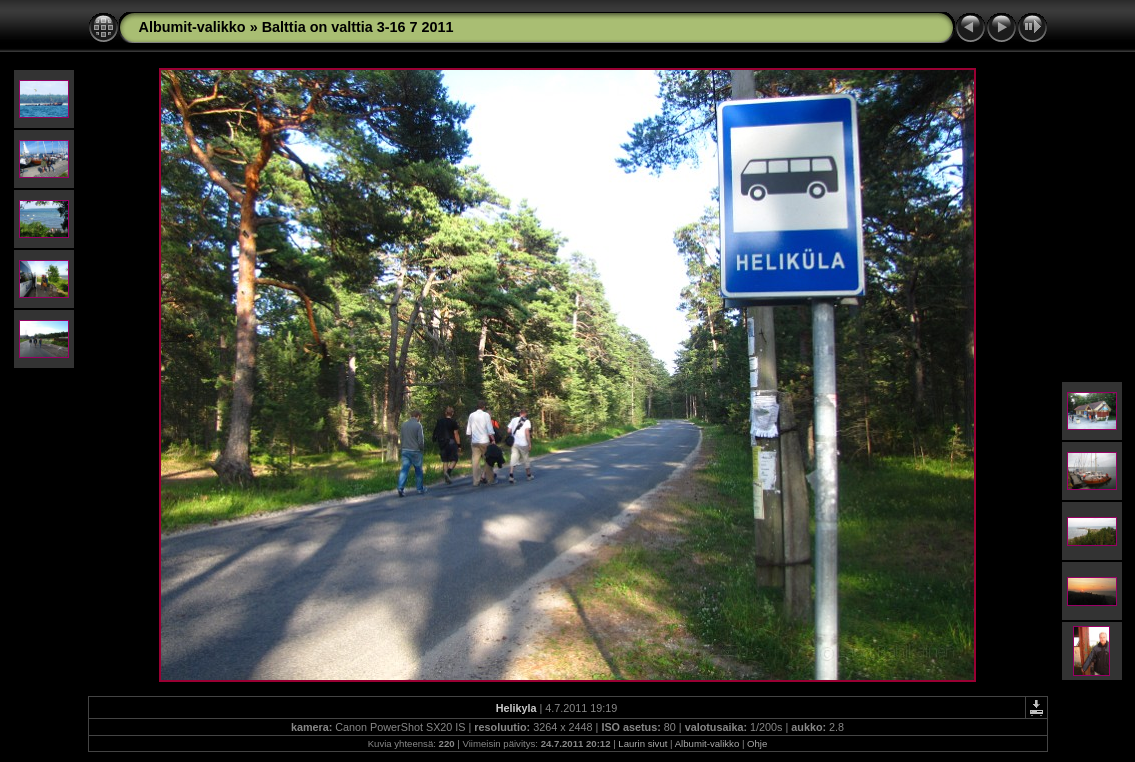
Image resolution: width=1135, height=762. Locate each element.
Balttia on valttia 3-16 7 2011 (358, 27)
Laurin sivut (642, 743)
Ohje (757, 743)
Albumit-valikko (192, 27)
